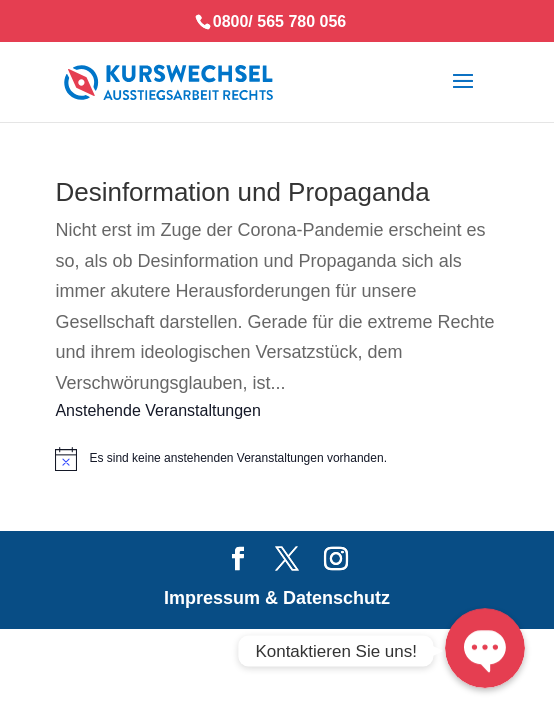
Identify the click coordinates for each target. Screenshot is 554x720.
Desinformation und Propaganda (242, 192)
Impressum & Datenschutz (277, 598)
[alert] (276, 459)
